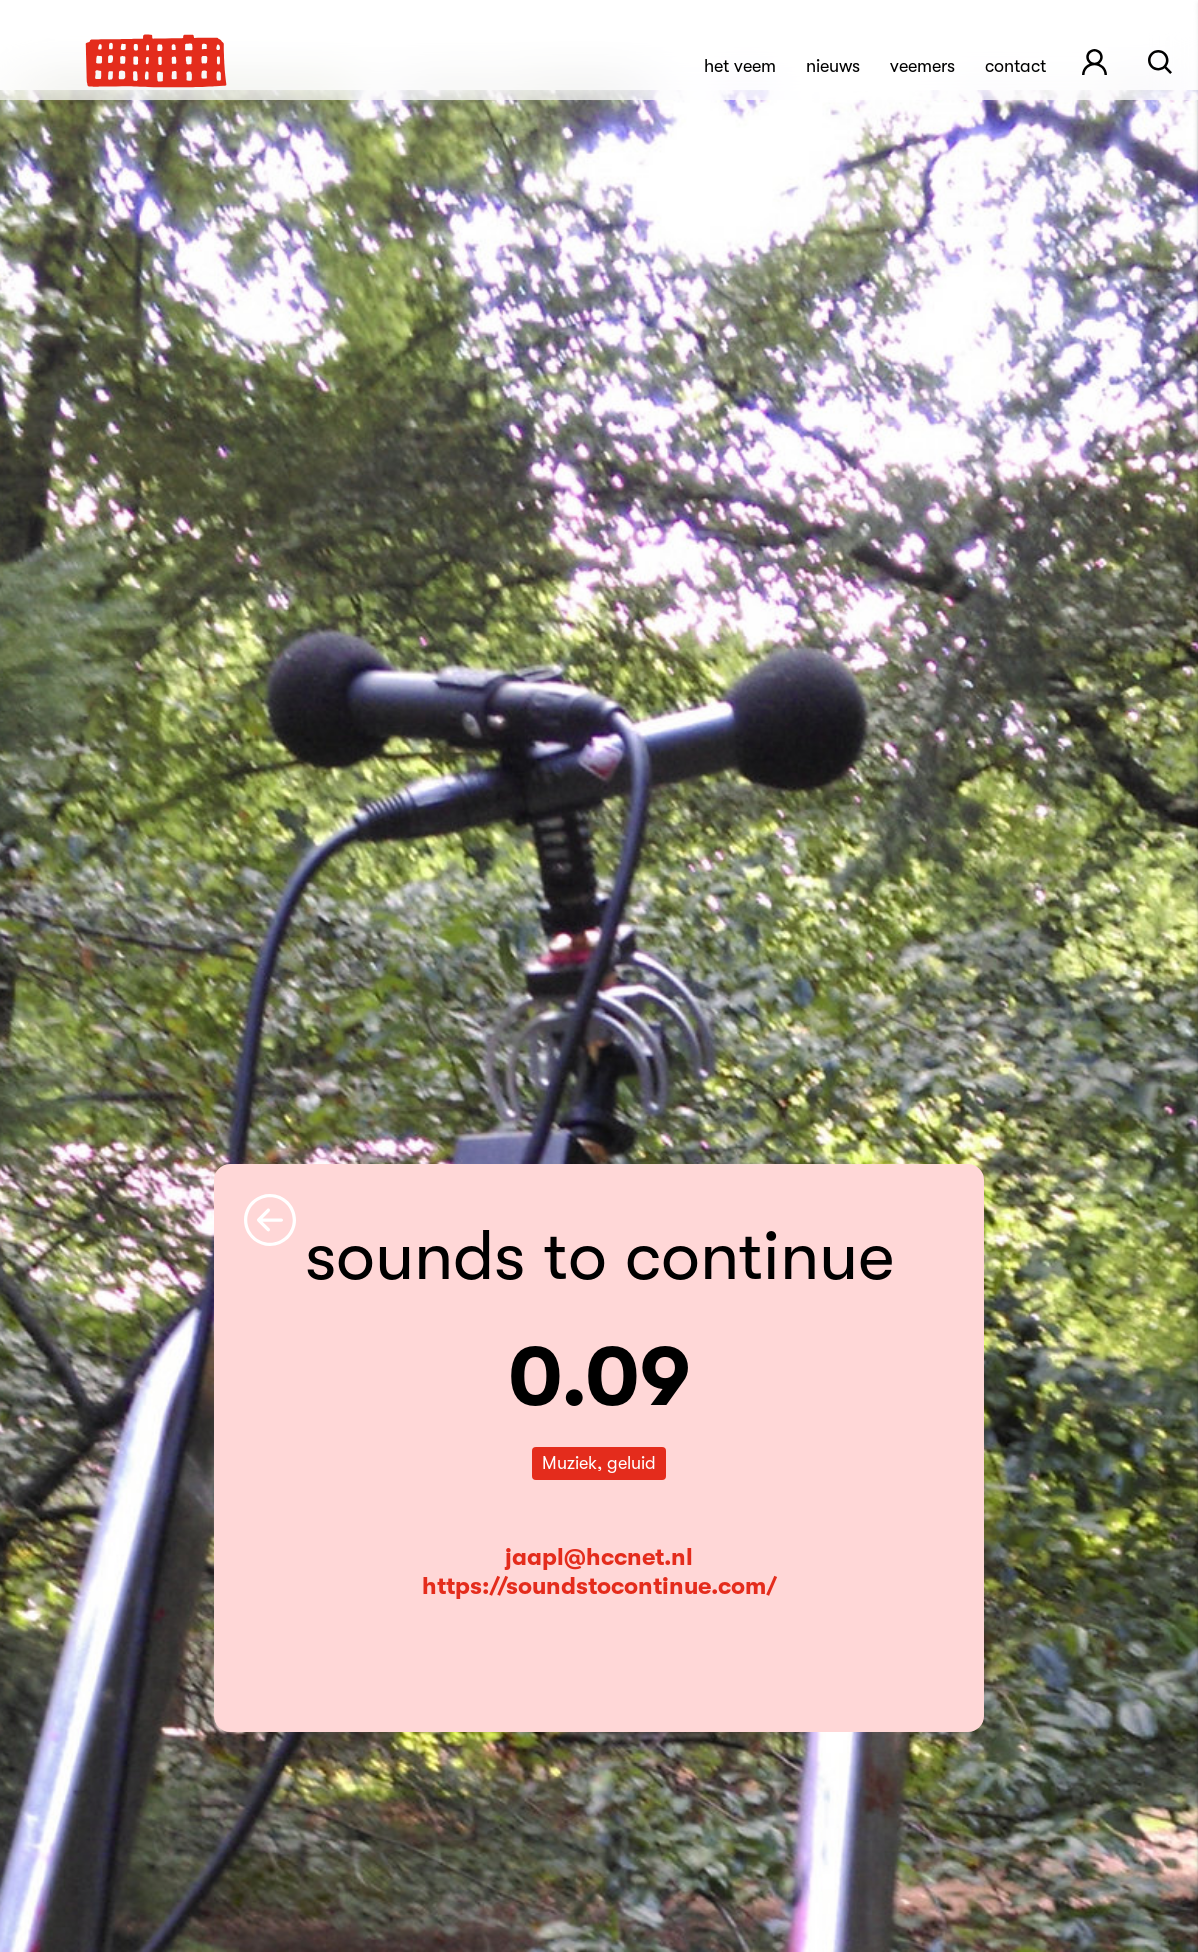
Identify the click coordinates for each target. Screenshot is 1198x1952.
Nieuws (833, 66)
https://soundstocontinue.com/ (599, 1586)
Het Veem (740, 66)
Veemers (922, 66)
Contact (1015, 66)
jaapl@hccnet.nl (599, 1557)
